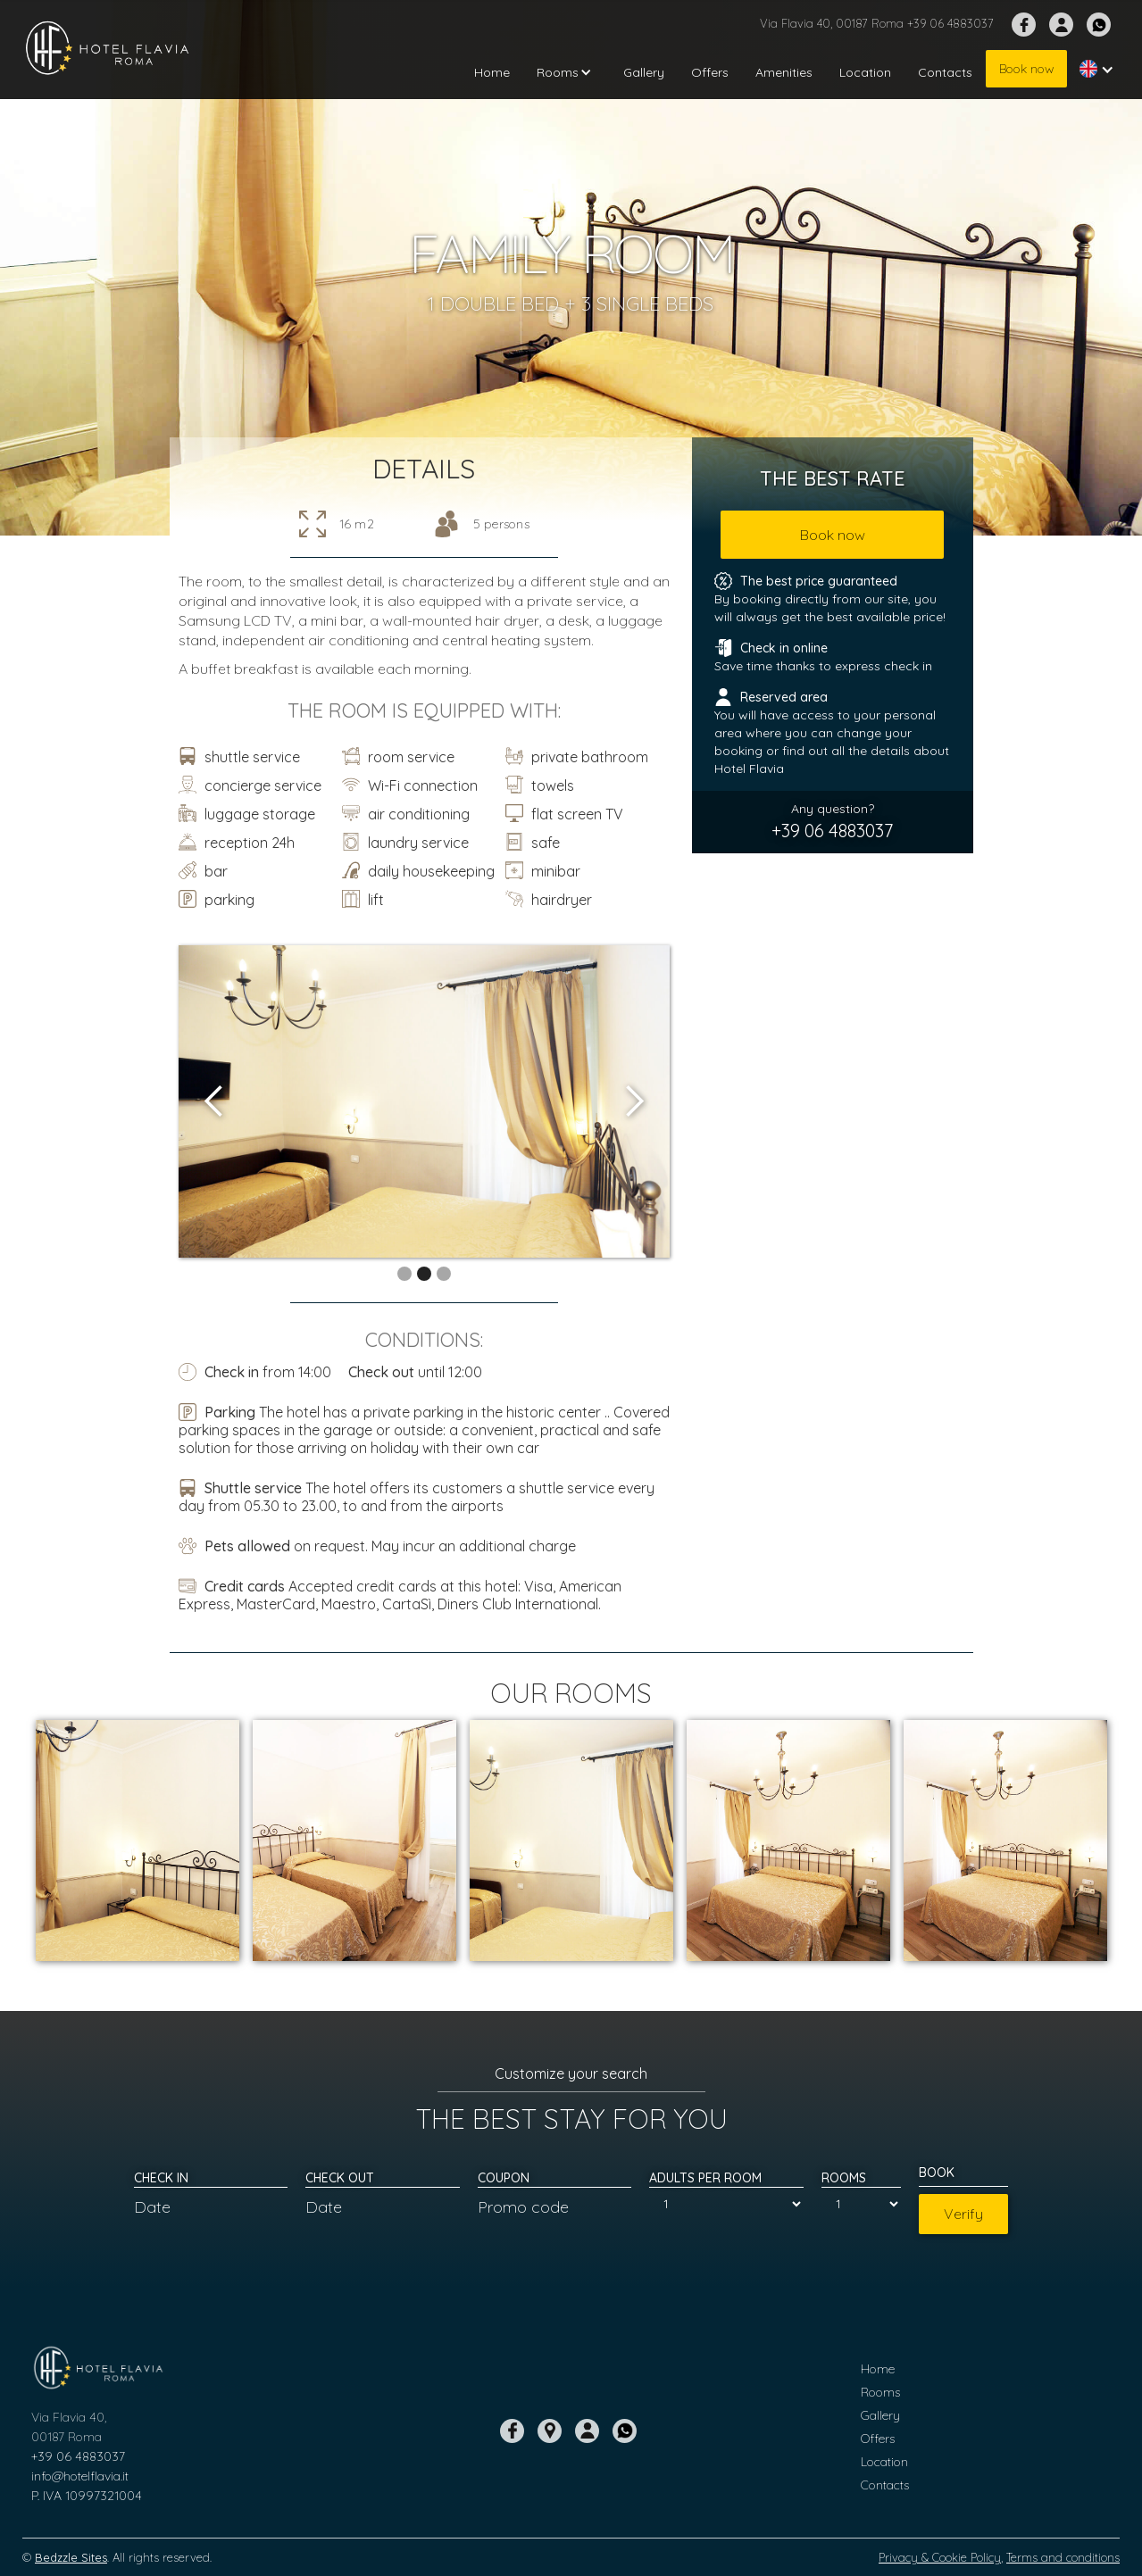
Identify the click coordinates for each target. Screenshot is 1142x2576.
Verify (963, 2214)
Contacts (945, 72)
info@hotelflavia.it (80, 2476)
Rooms (880, 2392)
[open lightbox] (424, 1101)
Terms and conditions (1063, 2557)
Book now (1026, 69)
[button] (566, 72)
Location (865, 72)
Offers (710, 72)
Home (492, 72)
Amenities (784, 72)
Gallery (643, 72)
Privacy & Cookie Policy (940, 2557)
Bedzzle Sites (71, 2557)
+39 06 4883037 (78, 2456)
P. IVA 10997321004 (86, 2496)
